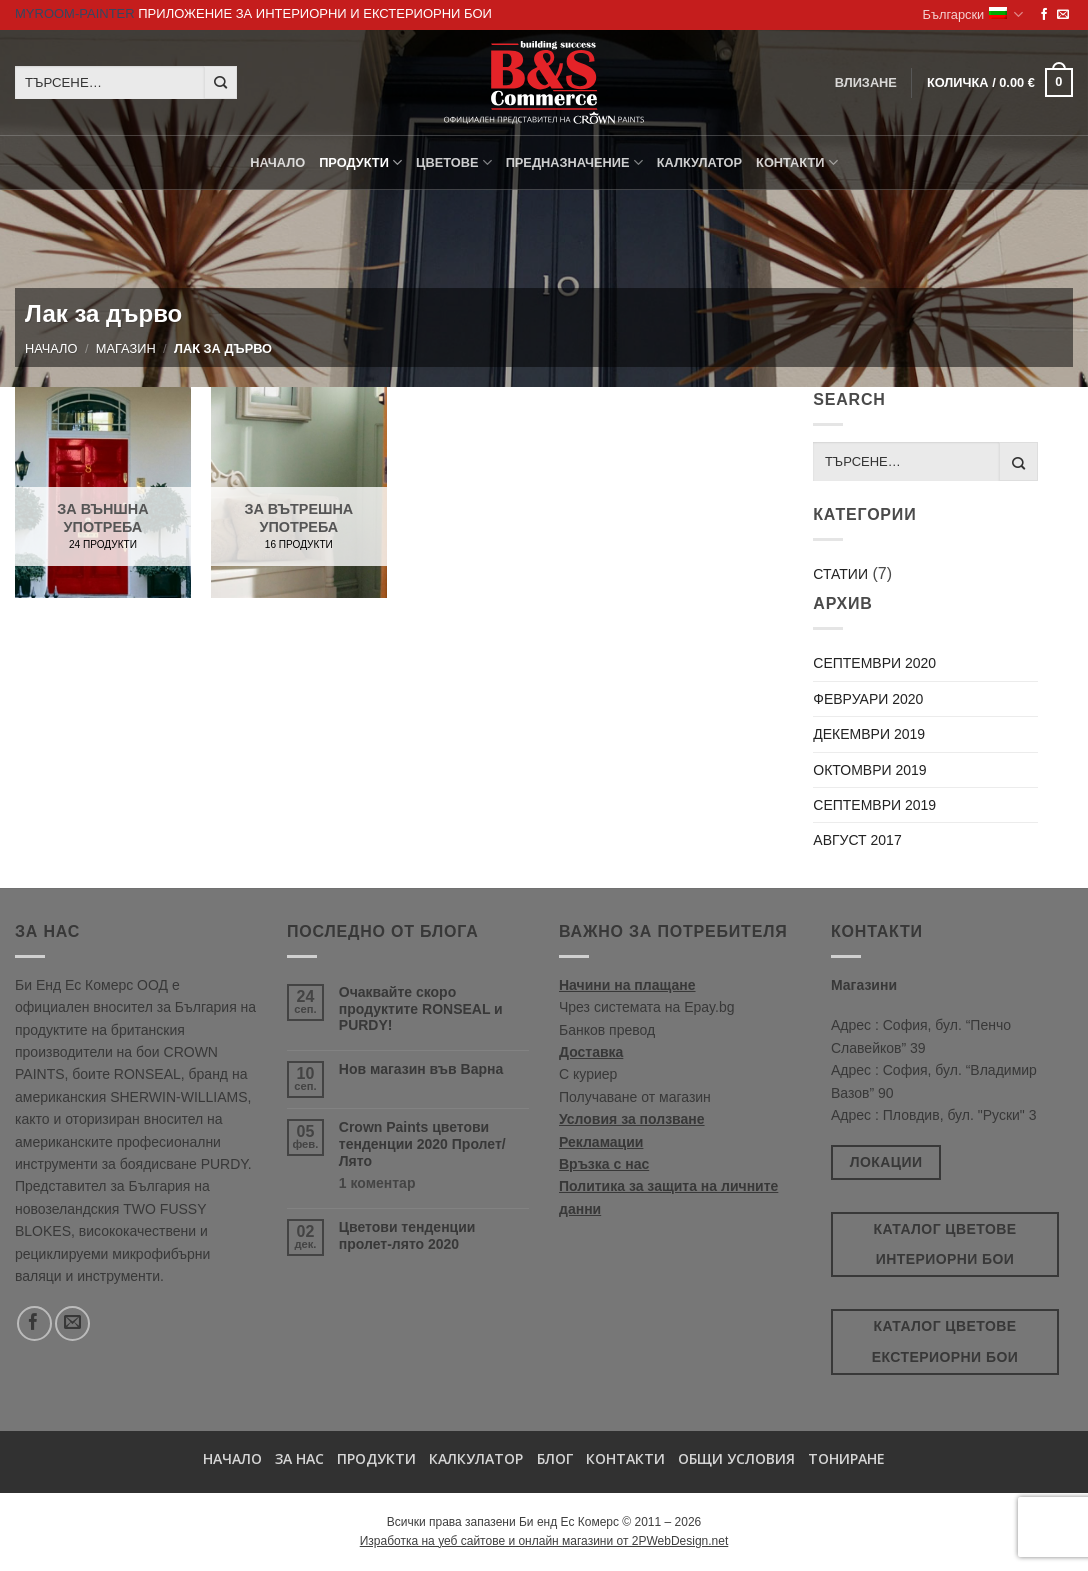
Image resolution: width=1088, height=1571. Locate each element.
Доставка (591, 1052)
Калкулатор (699, 162)
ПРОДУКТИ (360, 162)
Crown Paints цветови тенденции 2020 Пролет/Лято (422, 1144)
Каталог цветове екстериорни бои (945, 1341)
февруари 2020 (868, 699)
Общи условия (736, 1458)
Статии (840, 574)
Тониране (846, 1458)
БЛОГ (555, 1458)
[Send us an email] (1063, 15)
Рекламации (601, 1142)
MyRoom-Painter (75, 13)
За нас (299, 1458)
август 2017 (857, 840)
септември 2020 (874, 663)
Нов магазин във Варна (421, 1069)
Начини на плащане (627, 985)
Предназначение (574, 162)
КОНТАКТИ (797, 162)
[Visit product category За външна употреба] (103, 492)
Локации (886, 1162)
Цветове (454, 162)
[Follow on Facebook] (1044, 15)
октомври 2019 (869, 770)
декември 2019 (869, 734)
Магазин (126, 348)
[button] (1000, 83)
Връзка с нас (604, 1164)
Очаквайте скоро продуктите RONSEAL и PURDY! (421, 1009)
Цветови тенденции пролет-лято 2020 (407, 1235)
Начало (277, 162)
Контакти (625, 1458)
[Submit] (220, 83)
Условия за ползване (632, 1119)
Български (973, 14)
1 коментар (414, 1183)
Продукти (376, 1458)
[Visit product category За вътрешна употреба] (299, 492)
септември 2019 (874, 805)
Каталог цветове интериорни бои (945, 1244)
